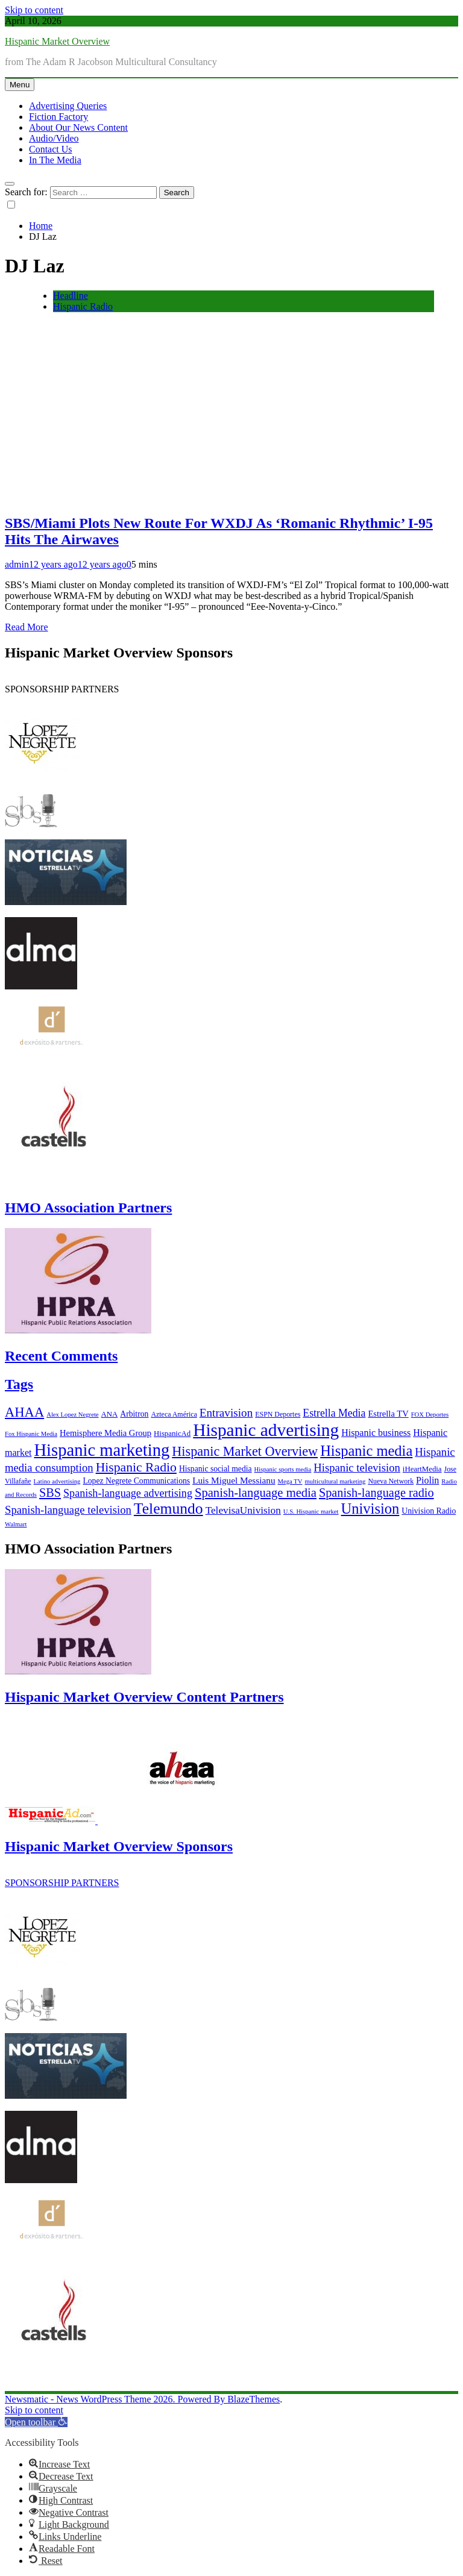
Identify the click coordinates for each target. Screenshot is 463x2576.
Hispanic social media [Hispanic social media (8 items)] (215, 1468)
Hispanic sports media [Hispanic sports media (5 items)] (283, 1469)
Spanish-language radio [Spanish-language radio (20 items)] (376, 1492)
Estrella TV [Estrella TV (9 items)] (388, 1413)
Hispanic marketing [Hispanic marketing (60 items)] (101, 1449)
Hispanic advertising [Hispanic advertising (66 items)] (266, 1430)
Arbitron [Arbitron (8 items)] (134, 1413)
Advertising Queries (68, 106)
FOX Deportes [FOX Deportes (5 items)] (430, 1414)
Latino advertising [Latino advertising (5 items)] (57, 1481)
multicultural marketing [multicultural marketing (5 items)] (334, 1481)
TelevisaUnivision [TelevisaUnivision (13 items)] (243, 1510)
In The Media (55, 160)
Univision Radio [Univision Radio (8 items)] (429, 1510)
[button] (36, 2422)
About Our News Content (78, 127)
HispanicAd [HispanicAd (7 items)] (172, 1433)
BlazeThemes (253, 2399)
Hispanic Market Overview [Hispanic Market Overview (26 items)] (245, 1451)
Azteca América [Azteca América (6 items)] (174, 1414)
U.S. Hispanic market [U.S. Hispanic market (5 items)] (311, 1511)
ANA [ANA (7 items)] (109, 1414)
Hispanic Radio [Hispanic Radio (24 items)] (136, 1467)
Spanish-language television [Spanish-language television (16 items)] (68, 1509)
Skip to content (34, 10)
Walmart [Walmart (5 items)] (16, 1524)
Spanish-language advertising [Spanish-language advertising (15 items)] (127, 1493)
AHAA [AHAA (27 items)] (24, 1412)
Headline (70, 295)
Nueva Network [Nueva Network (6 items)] (391, 1481)
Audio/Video (54, 138)
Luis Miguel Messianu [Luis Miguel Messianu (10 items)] (233, 1480)
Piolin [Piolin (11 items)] (427, 1480)
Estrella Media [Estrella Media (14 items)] (334, 1413)
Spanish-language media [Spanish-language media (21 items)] (256, 1492)
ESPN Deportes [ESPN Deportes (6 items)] (277, 1414)
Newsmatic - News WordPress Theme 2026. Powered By (116, 2399)
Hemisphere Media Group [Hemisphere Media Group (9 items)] (105, 1433)
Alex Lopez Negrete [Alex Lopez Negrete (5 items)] (72, 1414)
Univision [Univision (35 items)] (370, 1508)
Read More (26, 627)
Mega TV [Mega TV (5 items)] (290, 1481)
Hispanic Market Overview (57, 41)
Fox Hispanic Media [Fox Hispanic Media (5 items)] (31, 1434)
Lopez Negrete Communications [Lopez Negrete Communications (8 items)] (136, 1480)
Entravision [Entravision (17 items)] (226, 1412)
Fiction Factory (58, 116)
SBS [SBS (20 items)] (50, 1492)
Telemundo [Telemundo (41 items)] (168, 1508)
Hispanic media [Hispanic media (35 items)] (366, 1451)
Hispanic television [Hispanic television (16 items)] (356, 1467)
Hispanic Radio (83, 306)
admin (17, 564)
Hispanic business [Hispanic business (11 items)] (376, 1432)
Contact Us (50, 149)
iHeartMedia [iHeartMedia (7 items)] (422, 1469)
